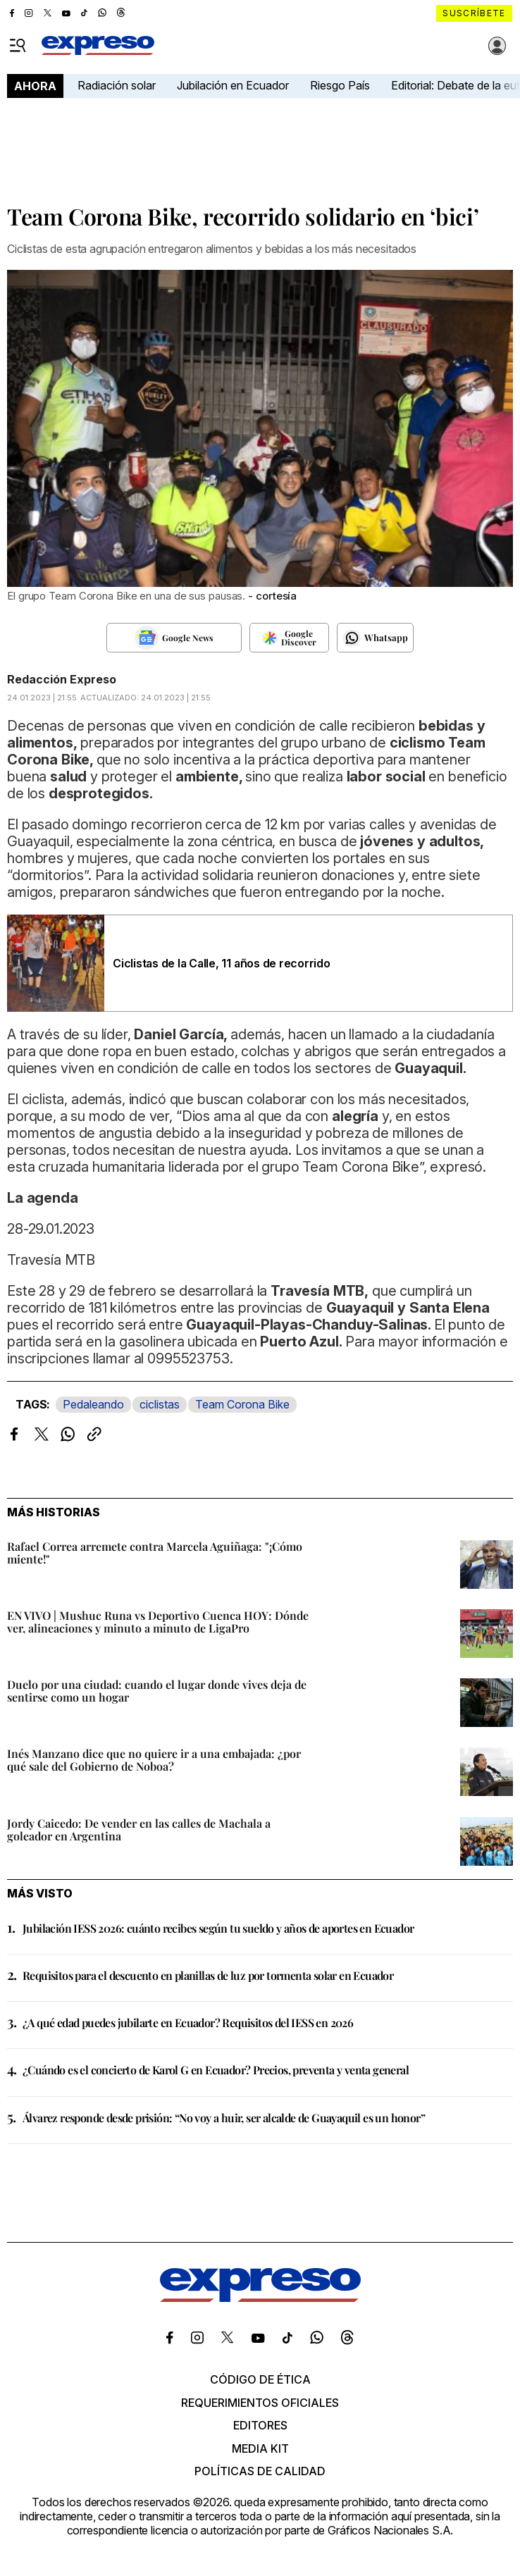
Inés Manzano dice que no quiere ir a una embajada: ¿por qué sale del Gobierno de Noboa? (154, 1759)
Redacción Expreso (61, 679)
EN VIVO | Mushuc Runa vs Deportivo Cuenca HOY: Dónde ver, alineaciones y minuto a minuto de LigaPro (158, 1621)
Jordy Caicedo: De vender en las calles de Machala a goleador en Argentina (139, 1829)
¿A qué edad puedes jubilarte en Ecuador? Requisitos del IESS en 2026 (188, 2022)
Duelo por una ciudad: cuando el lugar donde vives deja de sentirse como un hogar (157, 1690)
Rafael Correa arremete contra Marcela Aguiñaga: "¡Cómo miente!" (154, 1552)
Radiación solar (117, 85)
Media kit (260, 2448)
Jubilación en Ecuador (233, 85)
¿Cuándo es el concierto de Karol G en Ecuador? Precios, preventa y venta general (216, 2069)
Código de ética (260, 2379)
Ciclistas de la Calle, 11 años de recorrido (221, 963)
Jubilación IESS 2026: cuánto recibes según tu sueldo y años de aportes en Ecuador (218, 1928)
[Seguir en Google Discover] (289, 637)
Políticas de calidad (260, 2471)
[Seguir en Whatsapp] (375, 637)
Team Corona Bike (242, 1404)
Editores (260, 2425)
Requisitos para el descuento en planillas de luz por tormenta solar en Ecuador (208, 1975)
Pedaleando (93, 1404)
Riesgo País (340, 85)
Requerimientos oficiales (260, 2402)
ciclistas (160, 1404)
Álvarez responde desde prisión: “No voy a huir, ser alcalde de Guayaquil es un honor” (224, 2117)
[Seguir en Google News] (173, 637)
